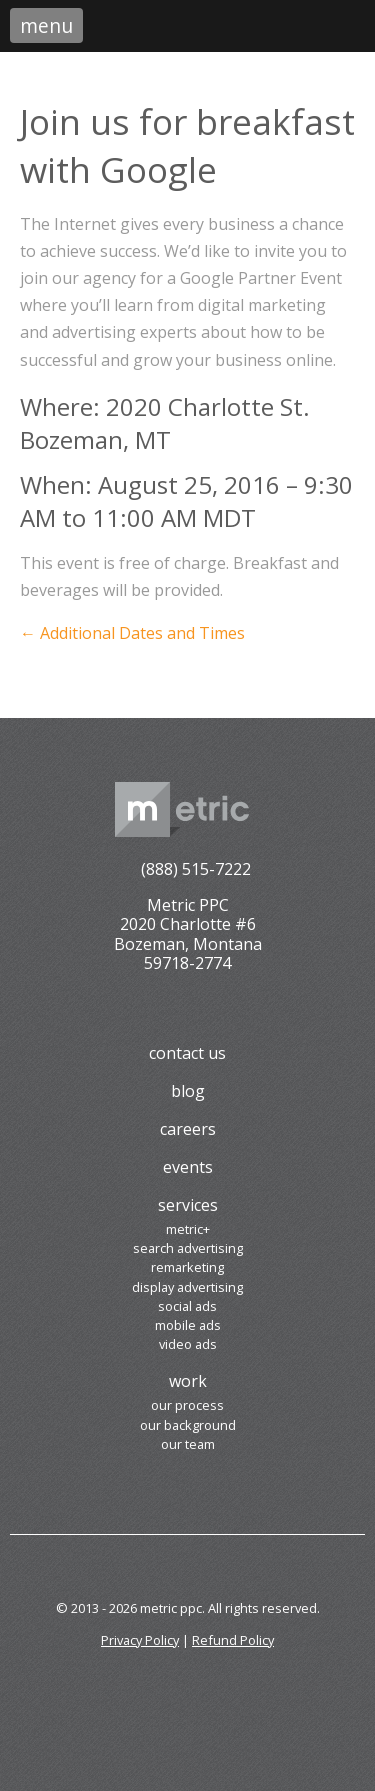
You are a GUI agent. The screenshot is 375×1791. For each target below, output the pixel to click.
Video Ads (188, 1344)
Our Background (188, 1425)
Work (188, 1381)
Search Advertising (188, 1248)
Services (188, 1205)
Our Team (188, 1444)
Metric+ (188, 1229)
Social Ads (187, 1306)
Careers (188, 1129)
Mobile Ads (188, 1325)
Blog (188, 1091)
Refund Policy (233, 1640)
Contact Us (187, 1053)
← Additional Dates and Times (132, 633)
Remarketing (187, 1267)
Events (188, 1167)
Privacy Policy (140, 1640)
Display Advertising (187, 1287)
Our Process (187, 1405)
